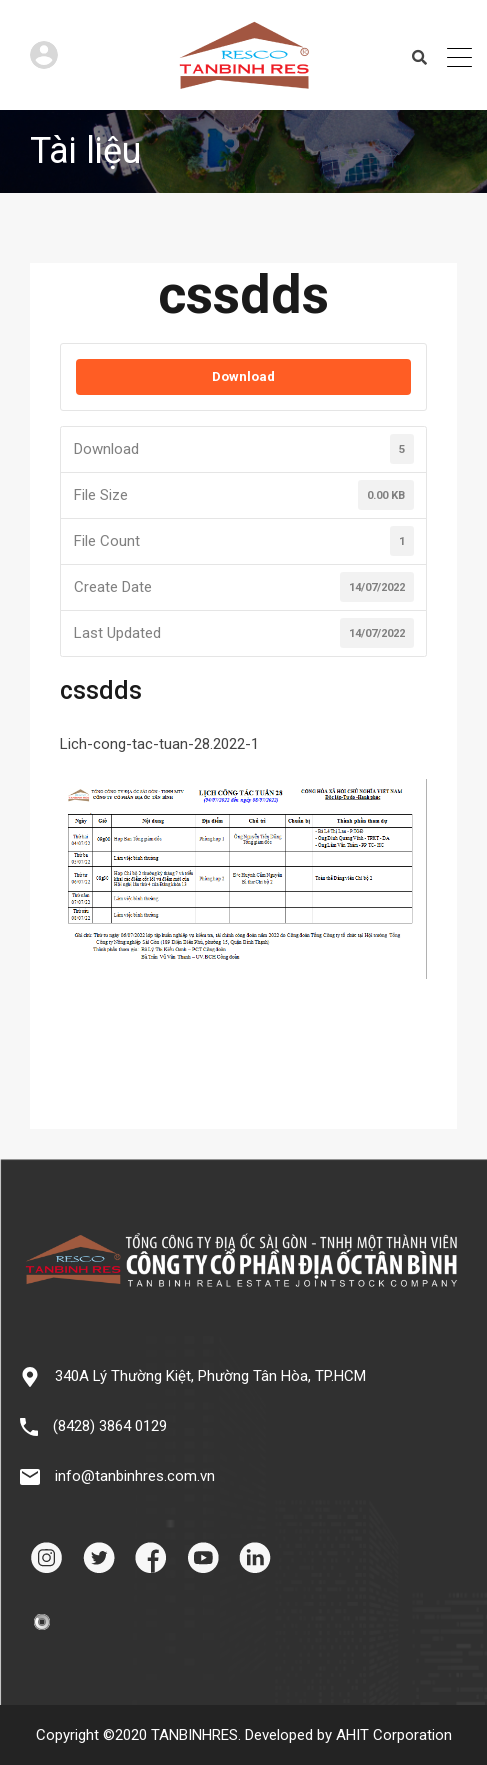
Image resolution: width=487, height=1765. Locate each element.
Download (243, 376)
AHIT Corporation (394, 1735)
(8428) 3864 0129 (110, 1426)
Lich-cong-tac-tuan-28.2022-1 (159, 744)
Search (419, 58)
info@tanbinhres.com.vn (135, 1476)
